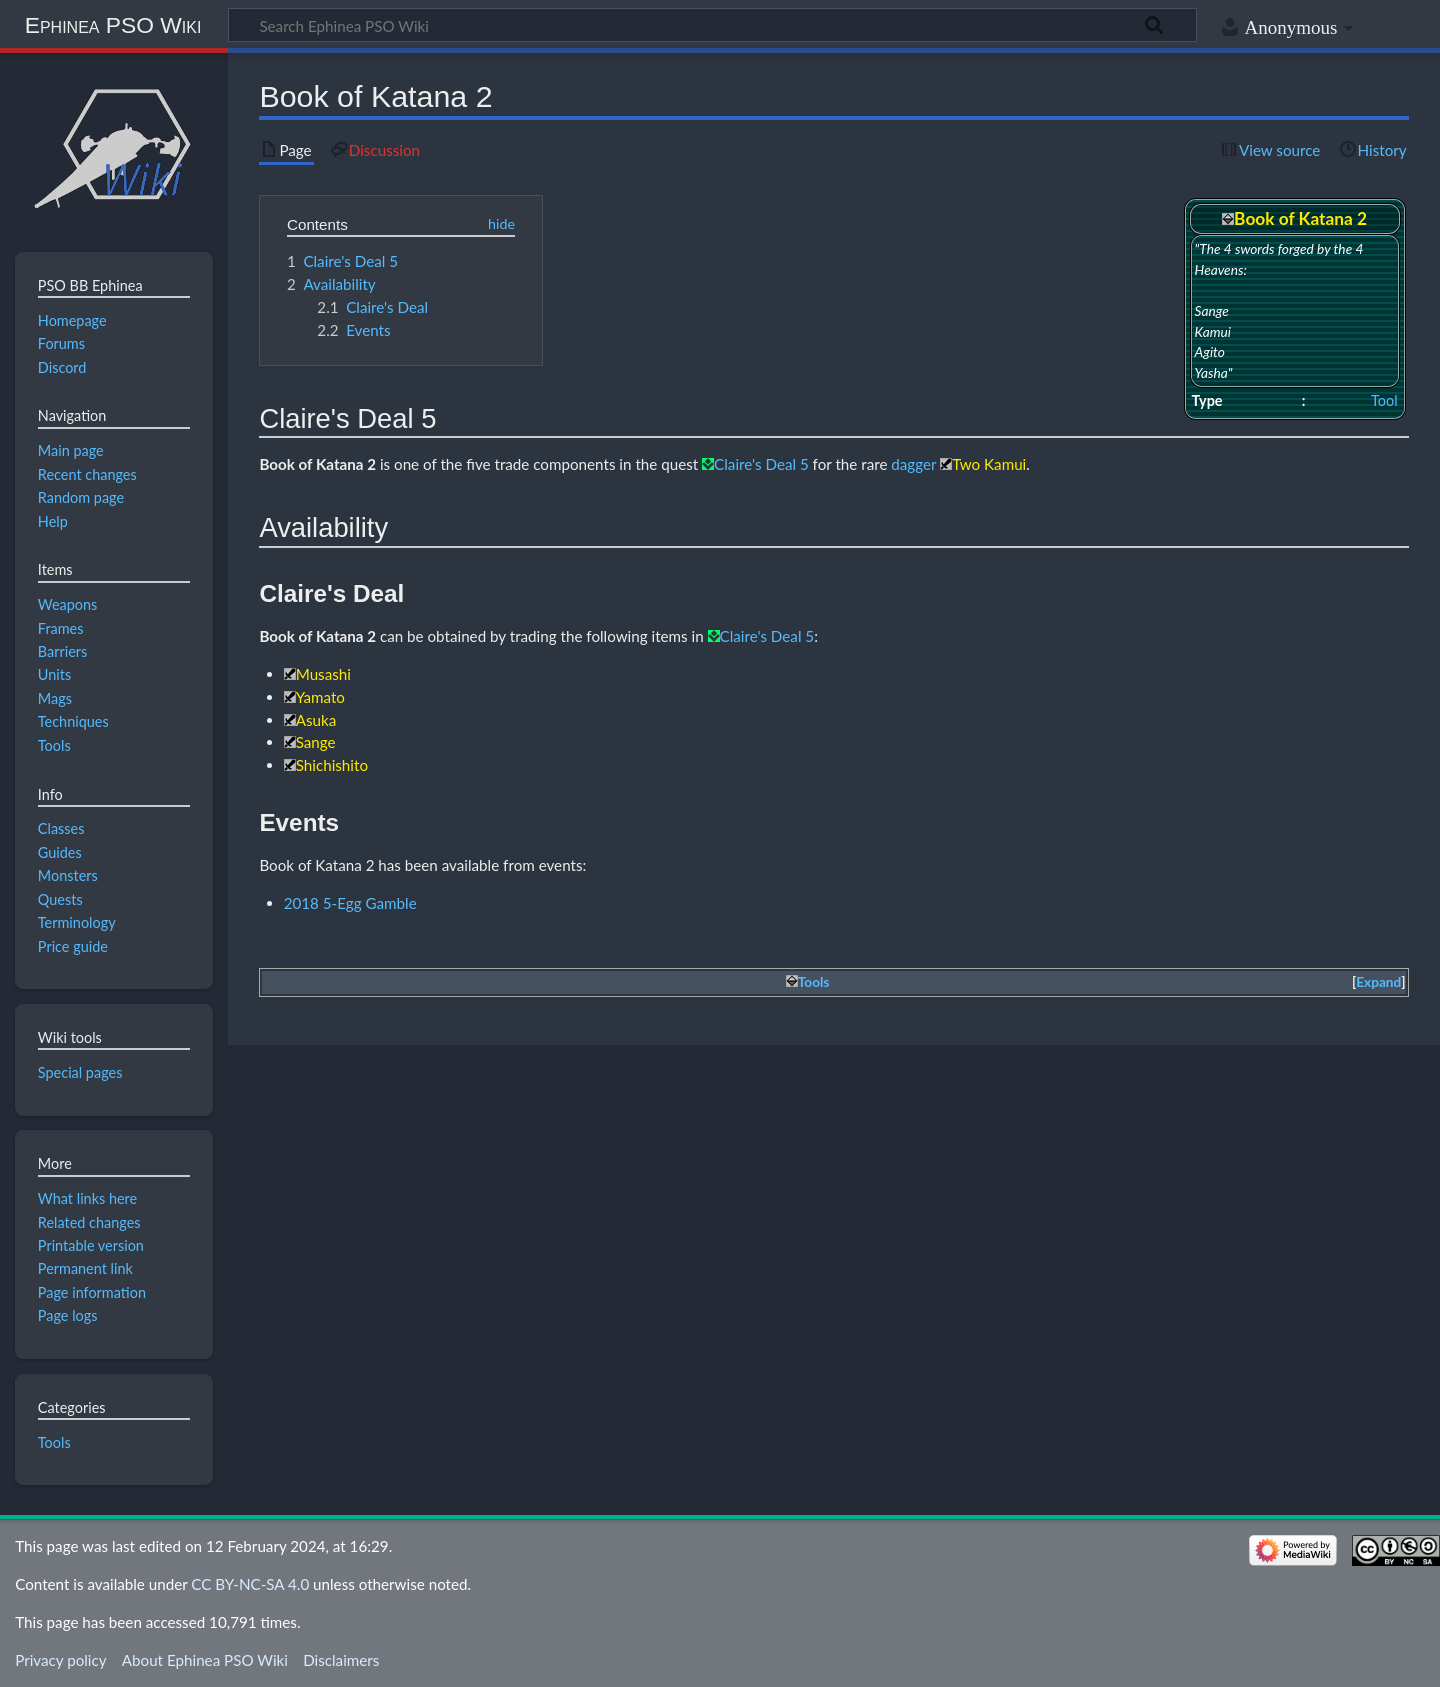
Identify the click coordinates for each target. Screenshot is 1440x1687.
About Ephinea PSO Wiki (205, 1660)
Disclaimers (341, 1660)
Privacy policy (60, 1660)
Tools (54, 1442)
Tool (1384, 400)
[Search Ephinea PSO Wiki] (712, 25)
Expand (1378, 982)
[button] (1379, 982)
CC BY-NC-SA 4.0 (250, 1584)
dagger (913, 464)
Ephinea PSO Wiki (113, 25)
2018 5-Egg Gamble (350, 903)
